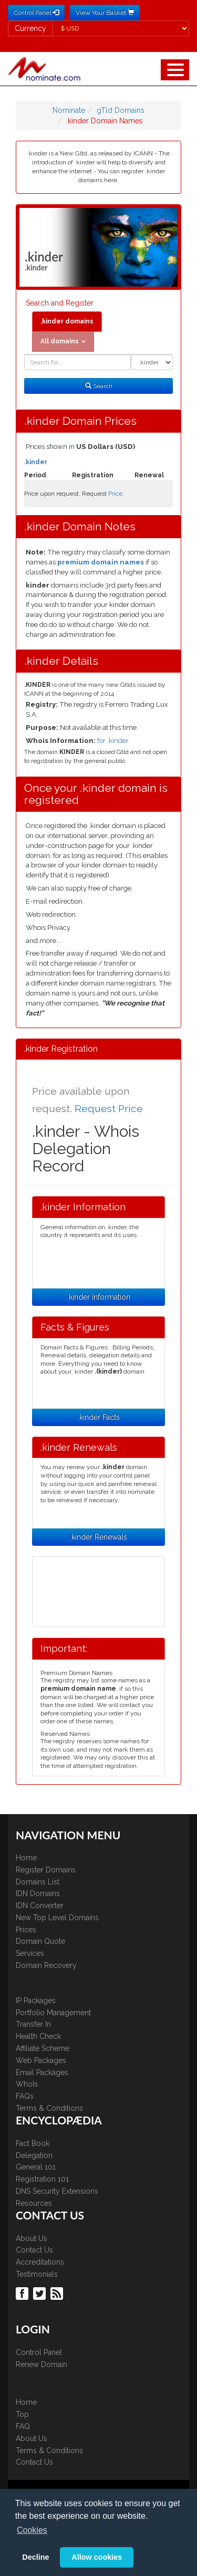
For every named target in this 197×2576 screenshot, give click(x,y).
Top (22, 2414)
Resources (34, 2203)
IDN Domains (38, 1893)
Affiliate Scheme (42, 2048)
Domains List (37, 1882)
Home (26, 1858)
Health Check (38, 2036)
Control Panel (39, 2352)
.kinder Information (98, 1297)
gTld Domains (120, 110)
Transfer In (33, 2024)
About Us (31, 2238)
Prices (26, 1929)
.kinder (35, 462)
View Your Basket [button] (105, 12)
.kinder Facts (99, 1417)
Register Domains (46, 1870)
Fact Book (32, 2143)
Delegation (34, 2155)
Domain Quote (40, 1941)
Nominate (69, 110)
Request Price (109, 1109)
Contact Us (34, 2250)
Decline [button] (35, 2557)
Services (30, 1953)
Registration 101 (42, 2179)
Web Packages (41, 2060)
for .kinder (113, 741)
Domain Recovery (46, 1965)
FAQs (25, 2096)
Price (115, 493)
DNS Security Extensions (57, 2191)
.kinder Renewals (98, 1537)
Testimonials (37, 2274)
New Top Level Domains (57, 1917)
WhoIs (27, 2084)
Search (98, 386)
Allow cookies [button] (96, 2557)
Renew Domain (41, 2364)
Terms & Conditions (49, 2108)
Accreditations (40, 2262)
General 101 (36, 2167)
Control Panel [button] (36, 12)
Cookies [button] (32, 2530)
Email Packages (42, 2072)
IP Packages (36, 2000)
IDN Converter (40, 1905)
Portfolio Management (53, 2012)
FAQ (23, 2426)
